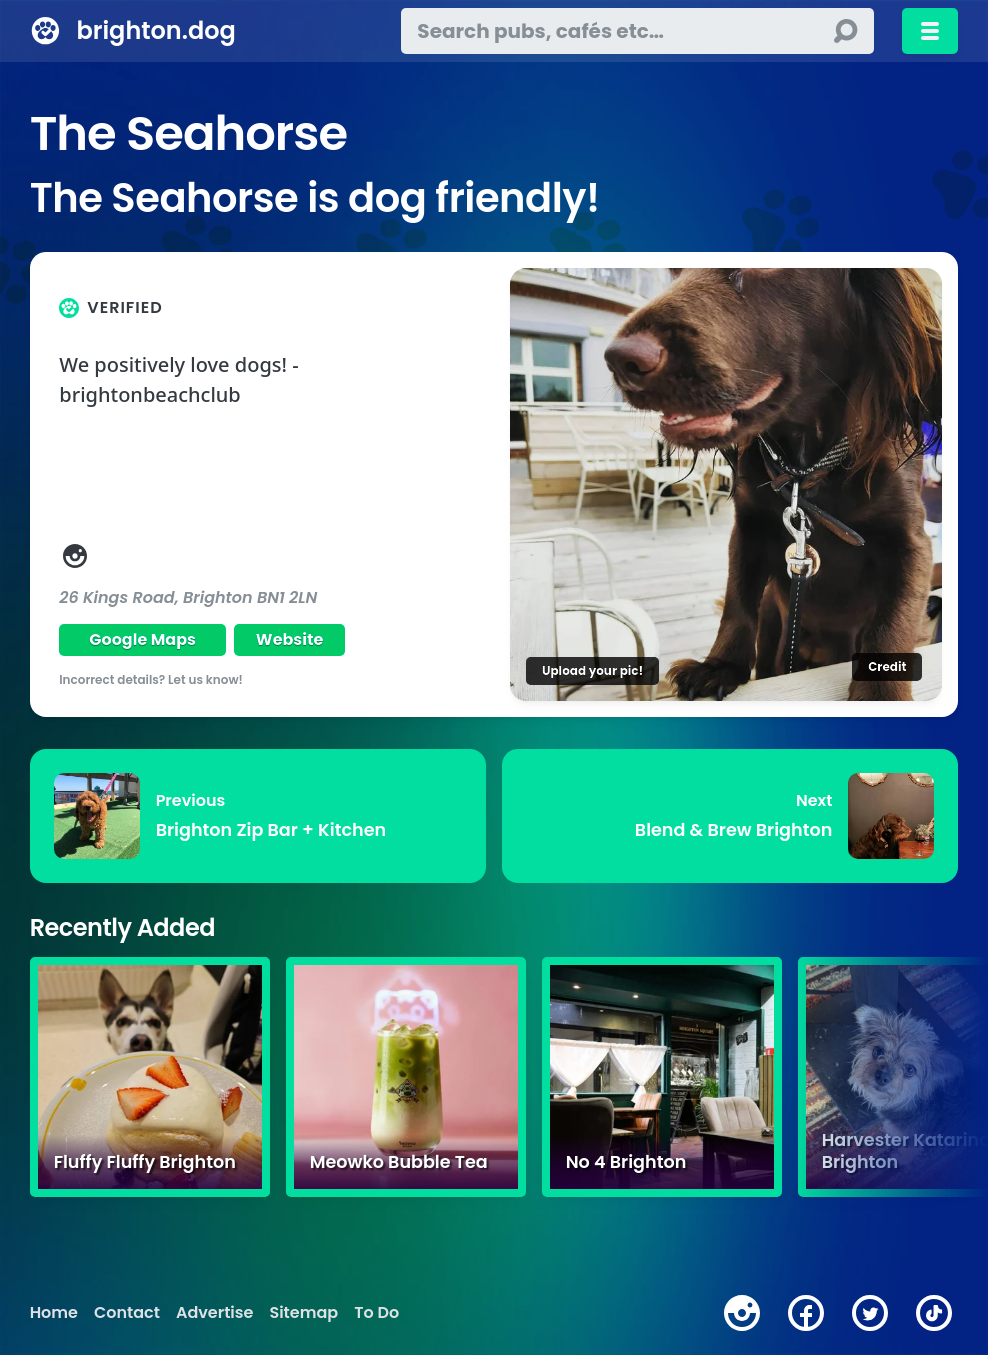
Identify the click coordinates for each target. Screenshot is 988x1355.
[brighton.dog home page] (45, 31)
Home (54, 1313)
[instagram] (742, 1313)
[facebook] (806, 1313)
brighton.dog (155, 30)
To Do (376, 1313)
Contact (127, 1313)
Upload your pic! (592, 670)
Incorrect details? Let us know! (151, 679)
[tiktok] (934, 1313)
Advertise (214, 1313)
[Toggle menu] (930, 31)
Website (290, 639)
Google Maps (142, 639)
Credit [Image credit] (887, 666)
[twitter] (870, 1313)
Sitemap (303, 1313)
